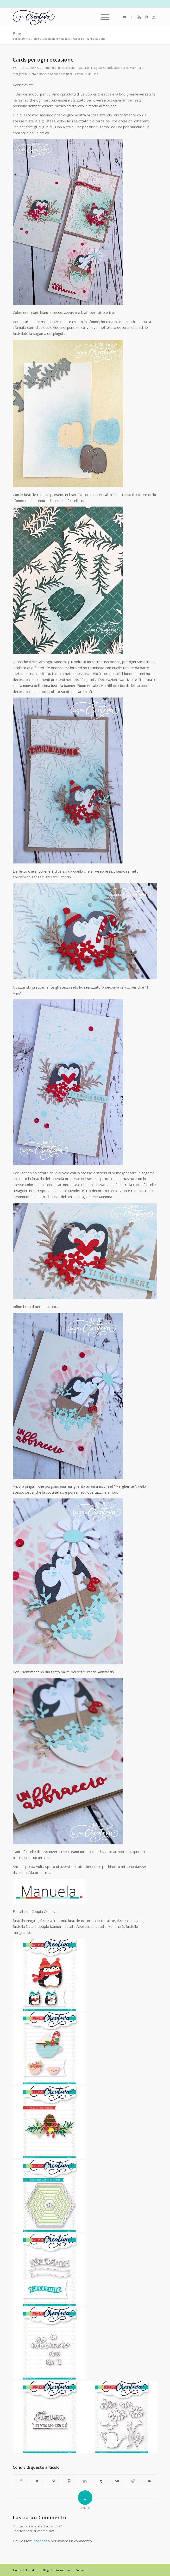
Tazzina (78, 74)
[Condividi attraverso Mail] (149, 2481)
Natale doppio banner (44, 74)
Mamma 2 (136, 68)
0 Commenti (45, 68)
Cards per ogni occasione (43, 59)
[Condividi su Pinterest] (69, 2481)
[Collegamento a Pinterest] (146, 17)
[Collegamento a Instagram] (153, 17)
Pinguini (66, 74)
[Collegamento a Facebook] (132, 17)
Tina (95, 74)
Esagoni (96, 68)
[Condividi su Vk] (117, 2481)
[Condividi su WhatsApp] (53, 2481)
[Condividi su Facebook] (21, 2481)
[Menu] (102, 17)
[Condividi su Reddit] (133, 2481)
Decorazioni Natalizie (75, 68)
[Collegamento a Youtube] (139, 17)
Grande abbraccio (115, 68)
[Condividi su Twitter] (37, 2481)
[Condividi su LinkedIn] (85, 2481)
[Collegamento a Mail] (124, 17)
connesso (42, 2540)
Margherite (20, 74)
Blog (17, 33)
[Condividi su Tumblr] (101, 2481)
